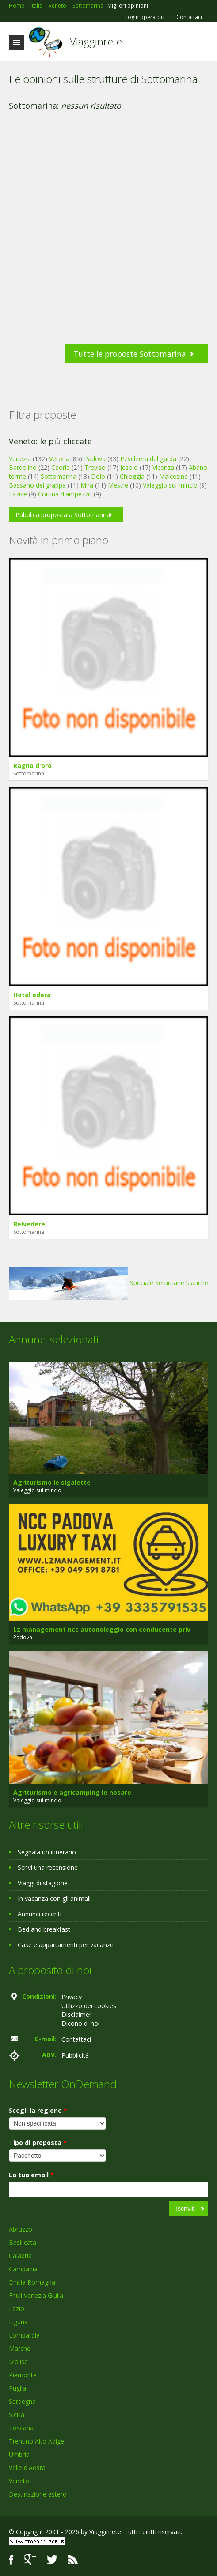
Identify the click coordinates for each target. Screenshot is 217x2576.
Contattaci (189, 17)
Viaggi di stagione (43, 1883)
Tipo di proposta (38, 2142)
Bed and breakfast (44, 1929)
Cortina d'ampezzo (65, 494)
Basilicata (22, 2242)
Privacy (71, 1997)
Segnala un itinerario (47, 1852)
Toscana (21, 2428)
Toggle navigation (16, 42)
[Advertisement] (104, 236)
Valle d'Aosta (27, 2467)
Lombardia (24, 2335)
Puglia (17, 2388)
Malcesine (173, 476)
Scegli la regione (38, 2110)
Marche (19, 2348)
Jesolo (129, 467)
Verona (59, 458)
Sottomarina (58, 476)
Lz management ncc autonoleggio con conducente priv (101, 1629)
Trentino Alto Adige (36, 2441)
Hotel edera (32, 995)
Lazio (16, 2308)
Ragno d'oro (32, 765)
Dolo (98, 476)
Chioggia (132, 476)
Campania (23, 2269)
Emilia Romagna (32, 2282)
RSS (73, 2559)
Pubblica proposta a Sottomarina (62, 515)
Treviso (95, 467)
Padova (95, 458)
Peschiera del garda (148, 458)
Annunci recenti (39, 1914)
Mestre (118, 485)
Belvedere (29, 1224)
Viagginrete (96, 41)
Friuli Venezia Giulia (36, 2295)
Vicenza (163, 467)
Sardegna (22, 2401)
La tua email (31, 2175)
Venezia (20, 458)
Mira (86, 485)
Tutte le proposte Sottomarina (129, 353)
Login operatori (144, 17)
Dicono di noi (80, 2023)
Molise (18, 2361)
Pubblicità (75, 2055)
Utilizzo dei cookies (88, 2005)
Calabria (20, 2255)
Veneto (19, 2481)
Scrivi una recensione (48, 1867)
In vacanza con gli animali (54, 1898)
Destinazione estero (38, 2494)
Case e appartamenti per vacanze (66, 1945)
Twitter (52, 2559)
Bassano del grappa (37, 485)
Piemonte (23, 2375)
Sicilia (16, 2414)
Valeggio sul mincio (170, 485)
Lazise (18, 494)
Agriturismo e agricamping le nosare (72, 1792)
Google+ (30, 2559)
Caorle (60, 467)
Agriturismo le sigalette (52, 1482)
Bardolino (23, 467)
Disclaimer (76, 2014)
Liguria (18, 2322)
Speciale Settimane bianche (108, 1283)
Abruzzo (20, 2229)
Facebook (11, 2559)
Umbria (19, 2454)
